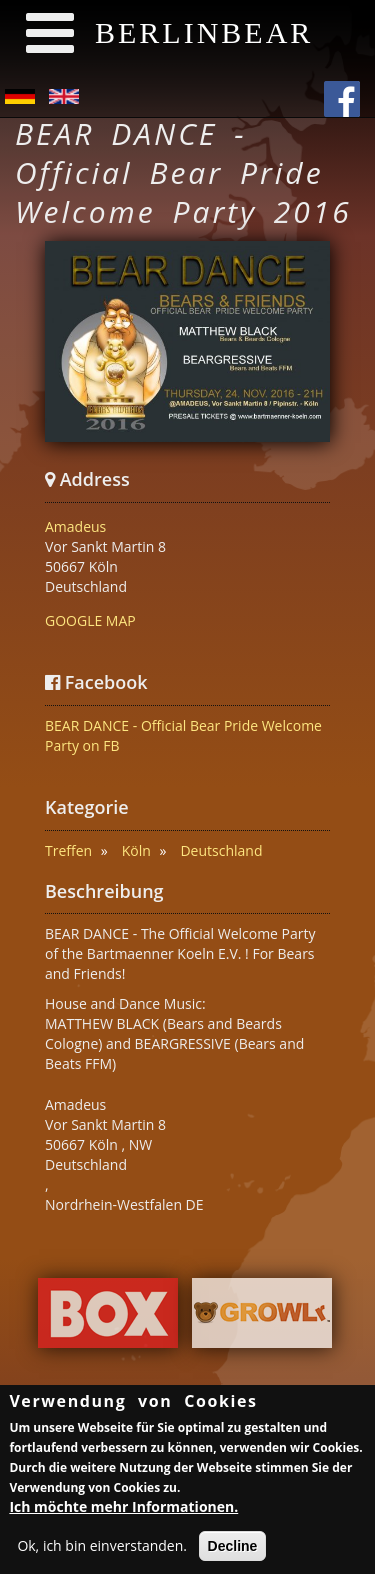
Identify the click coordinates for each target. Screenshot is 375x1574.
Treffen (68, 850)
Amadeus (75, 526)
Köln (136, 850)
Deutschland (221, 850)
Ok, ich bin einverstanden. (102, 1549)
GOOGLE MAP (90, 620)
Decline (233, 1550)
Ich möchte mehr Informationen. (123, 1510)
